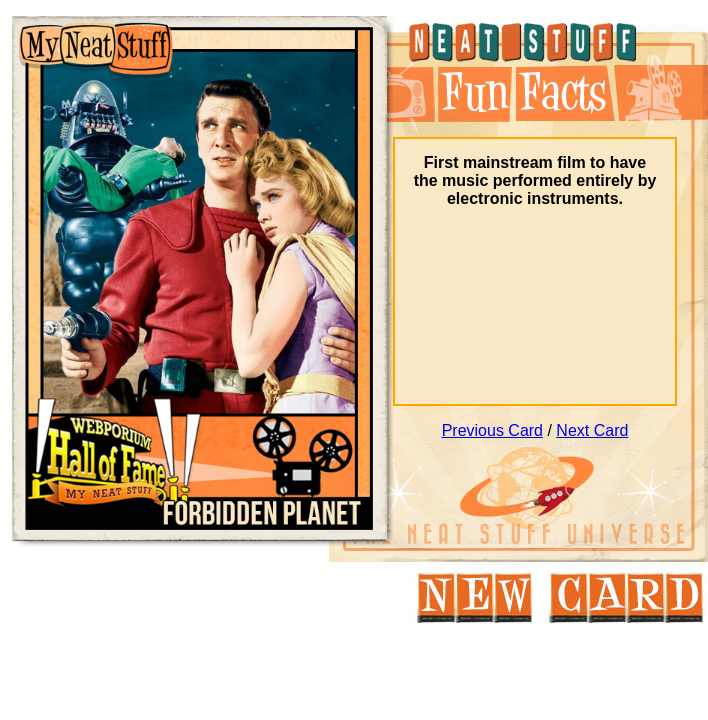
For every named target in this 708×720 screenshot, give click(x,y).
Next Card (592, 430)
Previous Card (492, 430)
